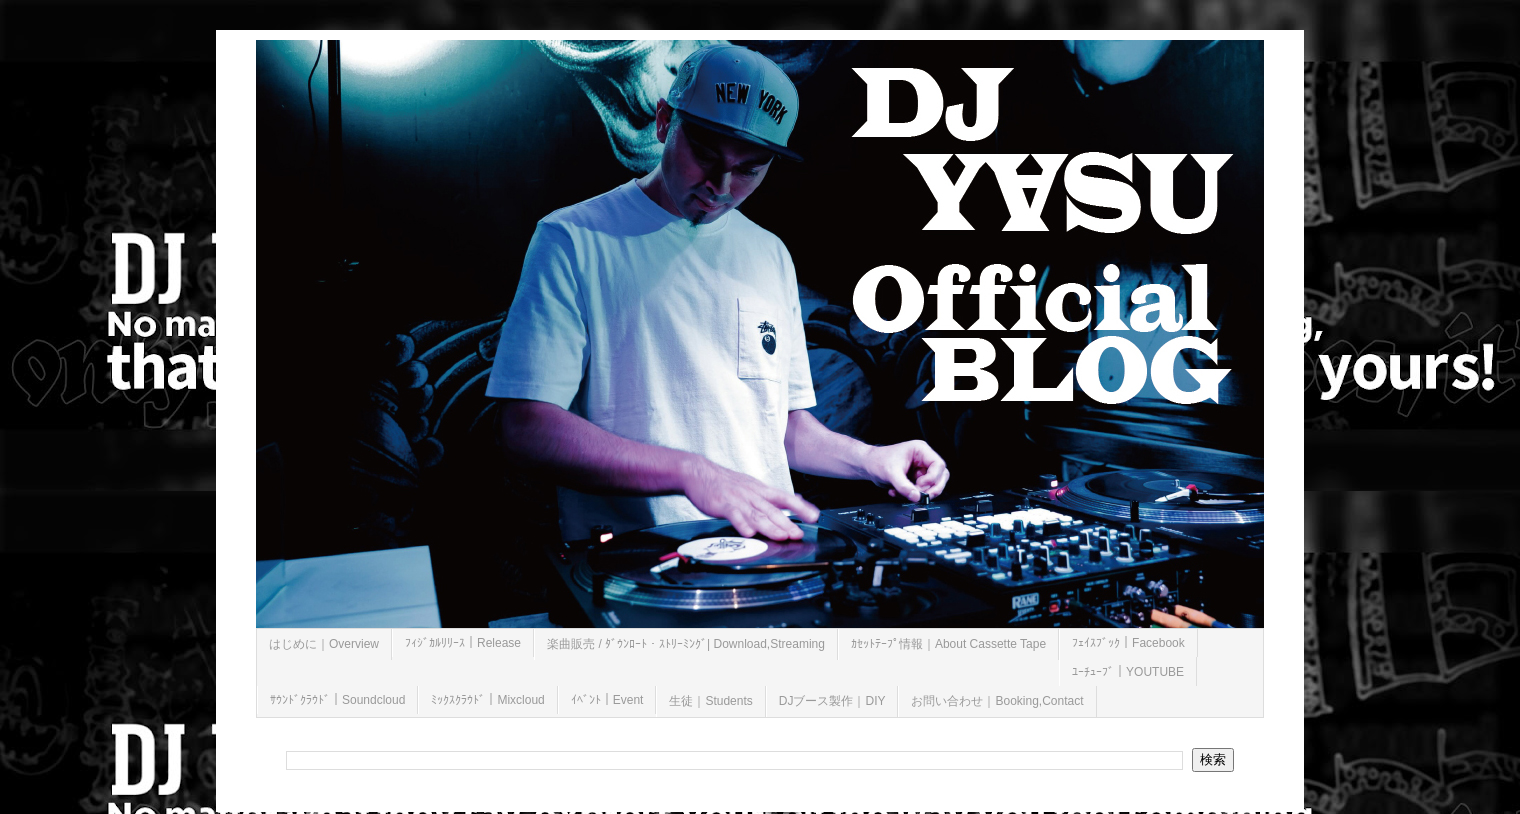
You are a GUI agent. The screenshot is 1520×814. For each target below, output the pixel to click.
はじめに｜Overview (324, 644)
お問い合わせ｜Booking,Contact (997, 701)
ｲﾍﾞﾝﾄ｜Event (607, 700)
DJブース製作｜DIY (832, 701)
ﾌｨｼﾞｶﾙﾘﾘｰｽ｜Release (463, 643)
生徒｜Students (710, 701)
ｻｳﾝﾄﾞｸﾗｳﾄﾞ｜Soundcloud (337, 700)
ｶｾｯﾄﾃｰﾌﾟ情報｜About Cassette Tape (948, 644)
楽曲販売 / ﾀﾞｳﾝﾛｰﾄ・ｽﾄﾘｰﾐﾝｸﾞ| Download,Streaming (686, 644)
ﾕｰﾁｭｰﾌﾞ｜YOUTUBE (1128, 672)
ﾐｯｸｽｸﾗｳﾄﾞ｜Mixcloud (487, 700)
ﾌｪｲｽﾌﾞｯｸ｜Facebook (1128, 643)
